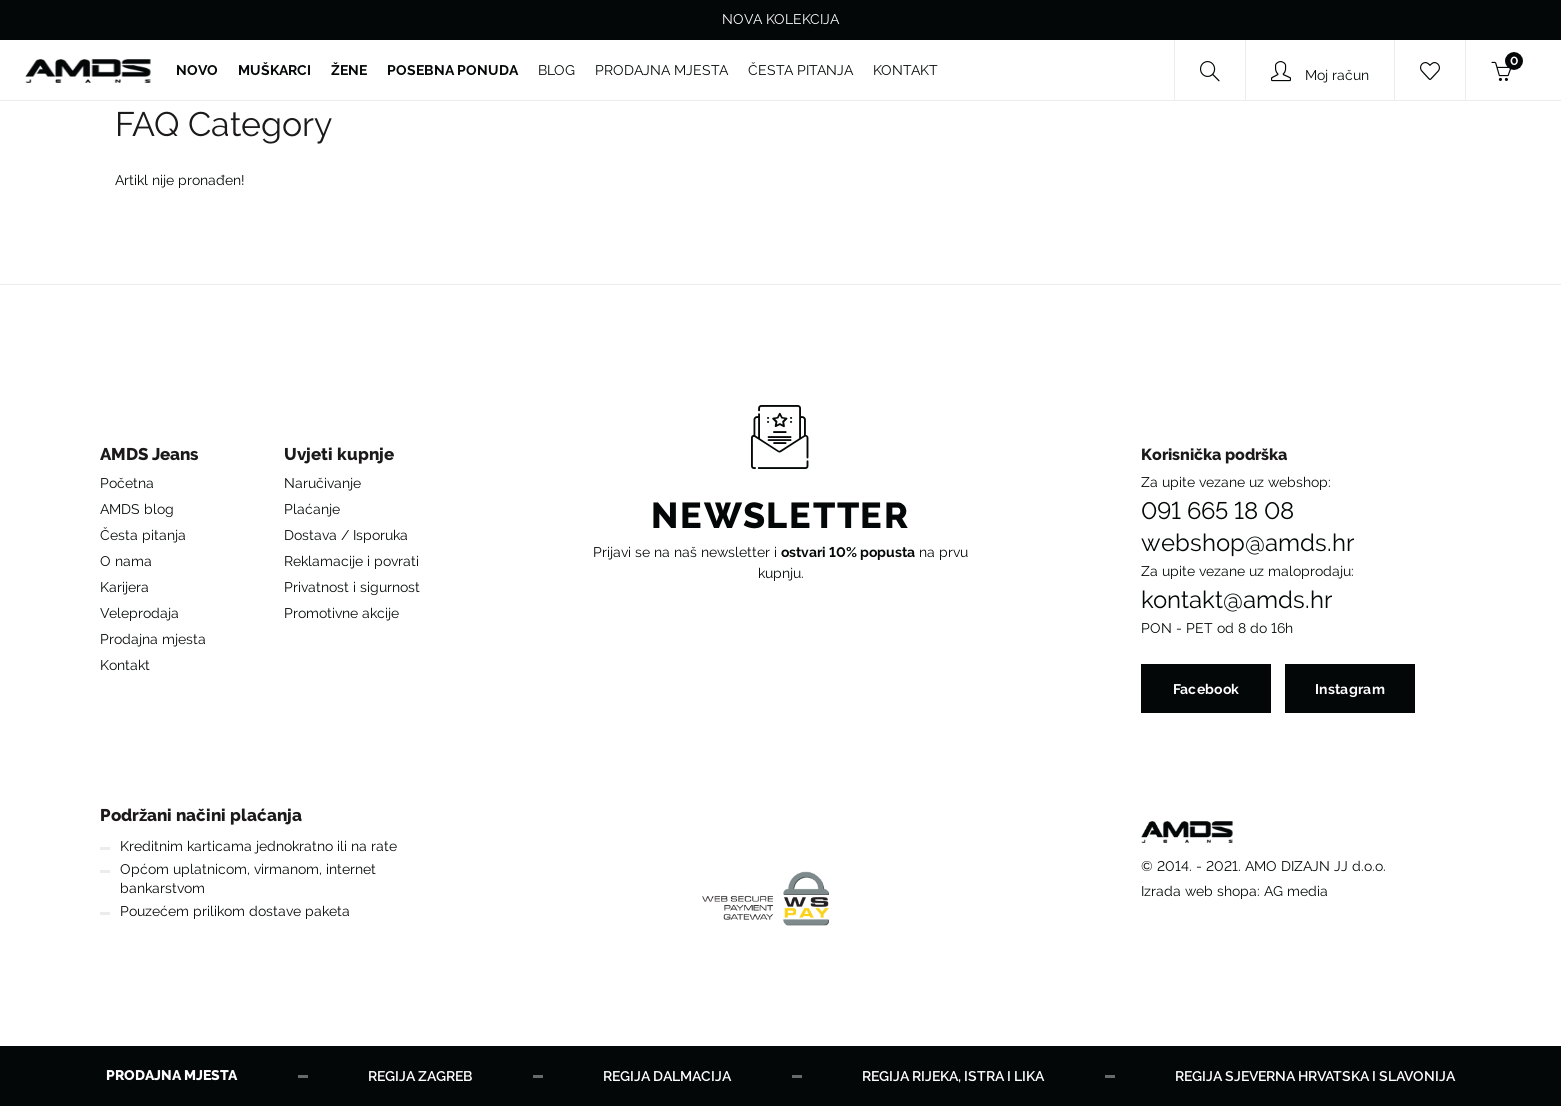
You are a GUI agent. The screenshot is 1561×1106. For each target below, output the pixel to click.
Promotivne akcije (341, 613)
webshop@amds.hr (1247, 543)
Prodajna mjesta (153, 639)
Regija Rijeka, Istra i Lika (953, 1076)
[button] (153, 459)
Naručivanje (322, 483)
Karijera (124, 587)
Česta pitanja (143, 535)
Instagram (1350, 689)
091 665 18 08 (1217, 511)
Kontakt (125, 665)
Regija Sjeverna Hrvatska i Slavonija (1315, 1076)
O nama (126, 561)
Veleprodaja (139, 613)
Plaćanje (312, 509)
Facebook (1206, 689)
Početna (127, 483)
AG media (1296, 891)
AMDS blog (137, 509)
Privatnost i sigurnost (352, 587)
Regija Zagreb (420, 1076)
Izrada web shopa (1199, 891)
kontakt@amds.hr (1236, 600)
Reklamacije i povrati (351, 561)
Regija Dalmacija (667, 1076)
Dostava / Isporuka (346, 535)
